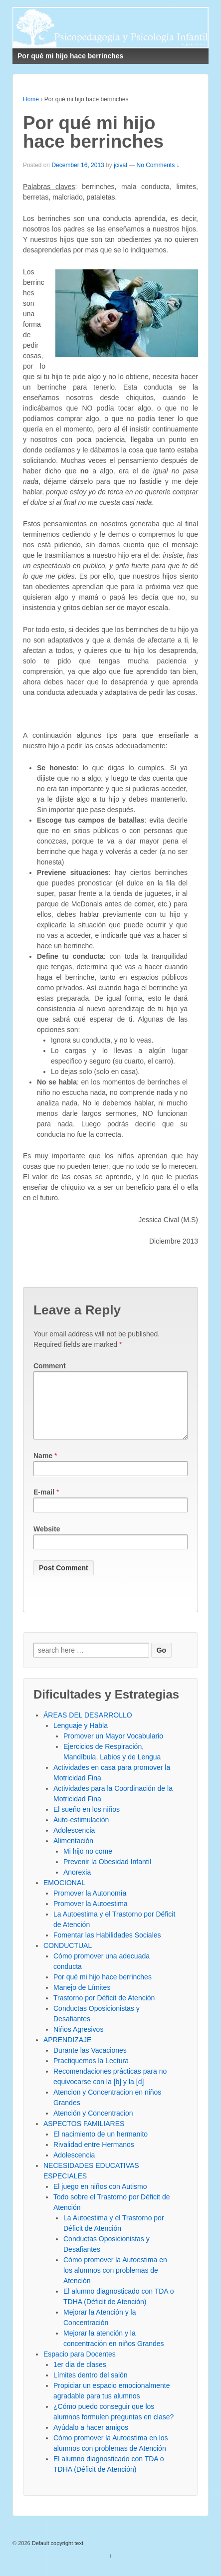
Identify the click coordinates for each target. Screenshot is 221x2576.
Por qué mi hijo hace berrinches (102, 1989)
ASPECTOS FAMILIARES (83, 2136)
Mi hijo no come (87, 1863)
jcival (120, 165)
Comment (49, 1366)
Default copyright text (56, 2555)
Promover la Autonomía (89, 1905)
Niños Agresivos (78, 2041)
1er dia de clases (79, 2376)
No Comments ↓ (157, 165)
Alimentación (73, 1853)
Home (31, 99)
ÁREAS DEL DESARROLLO (87, 1727)
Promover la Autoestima (90, 1916)
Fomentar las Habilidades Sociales (107, 1947)
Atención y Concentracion (93, 2125)
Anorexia (77, 1884)
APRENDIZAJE (67, 2052)
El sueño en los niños (86, 1821)
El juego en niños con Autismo (100, 2198)
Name (42, 1468)
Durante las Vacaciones (90, 2062)
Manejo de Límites (81, 1999)
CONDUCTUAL (67, 1957)
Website (46, 1541)
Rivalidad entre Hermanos (93, 2156)
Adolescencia (74, 1842)
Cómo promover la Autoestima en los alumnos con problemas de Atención (115, 2282)
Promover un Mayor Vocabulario (113, 1748)
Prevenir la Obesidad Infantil (107, 1874)
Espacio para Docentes (79, 2366)
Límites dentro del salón (90, 2387)
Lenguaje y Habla (80, 1737)
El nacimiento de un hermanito (100, 2146)
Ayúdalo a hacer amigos (90, 2439)
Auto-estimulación (81, 1832)
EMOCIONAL (64, 1895)
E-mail (43, 1504)
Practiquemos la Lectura (91, 2073)
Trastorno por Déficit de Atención (104, 2010)
